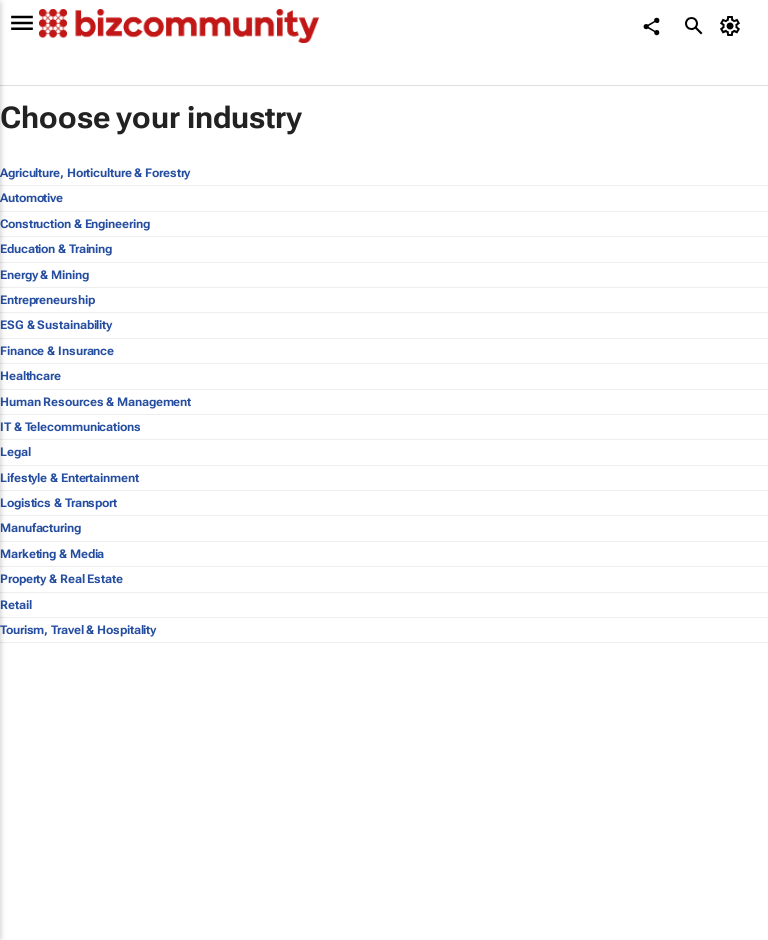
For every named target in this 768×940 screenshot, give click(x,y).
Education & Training (56, 249)
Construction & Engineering (74, 224)
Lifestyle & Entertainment (69, 478)
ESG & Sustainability (56, 325)
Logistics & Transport (58, 503)
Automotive (31, 198)
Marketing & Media (52, 554)
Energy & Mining (44, 275)
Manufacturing (40, 528)
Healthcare (30, 376)
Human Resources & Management (95, 402)
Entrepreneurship (47, 300)
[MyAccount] (733, 26)
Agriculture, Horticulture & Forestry (95, 173)
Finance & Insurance (57, 351)
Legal (15, 452)
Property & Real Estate (61, 579)
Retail (15, 605)
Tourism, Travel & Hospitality (78, 630)
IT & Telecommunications (70, 427)
